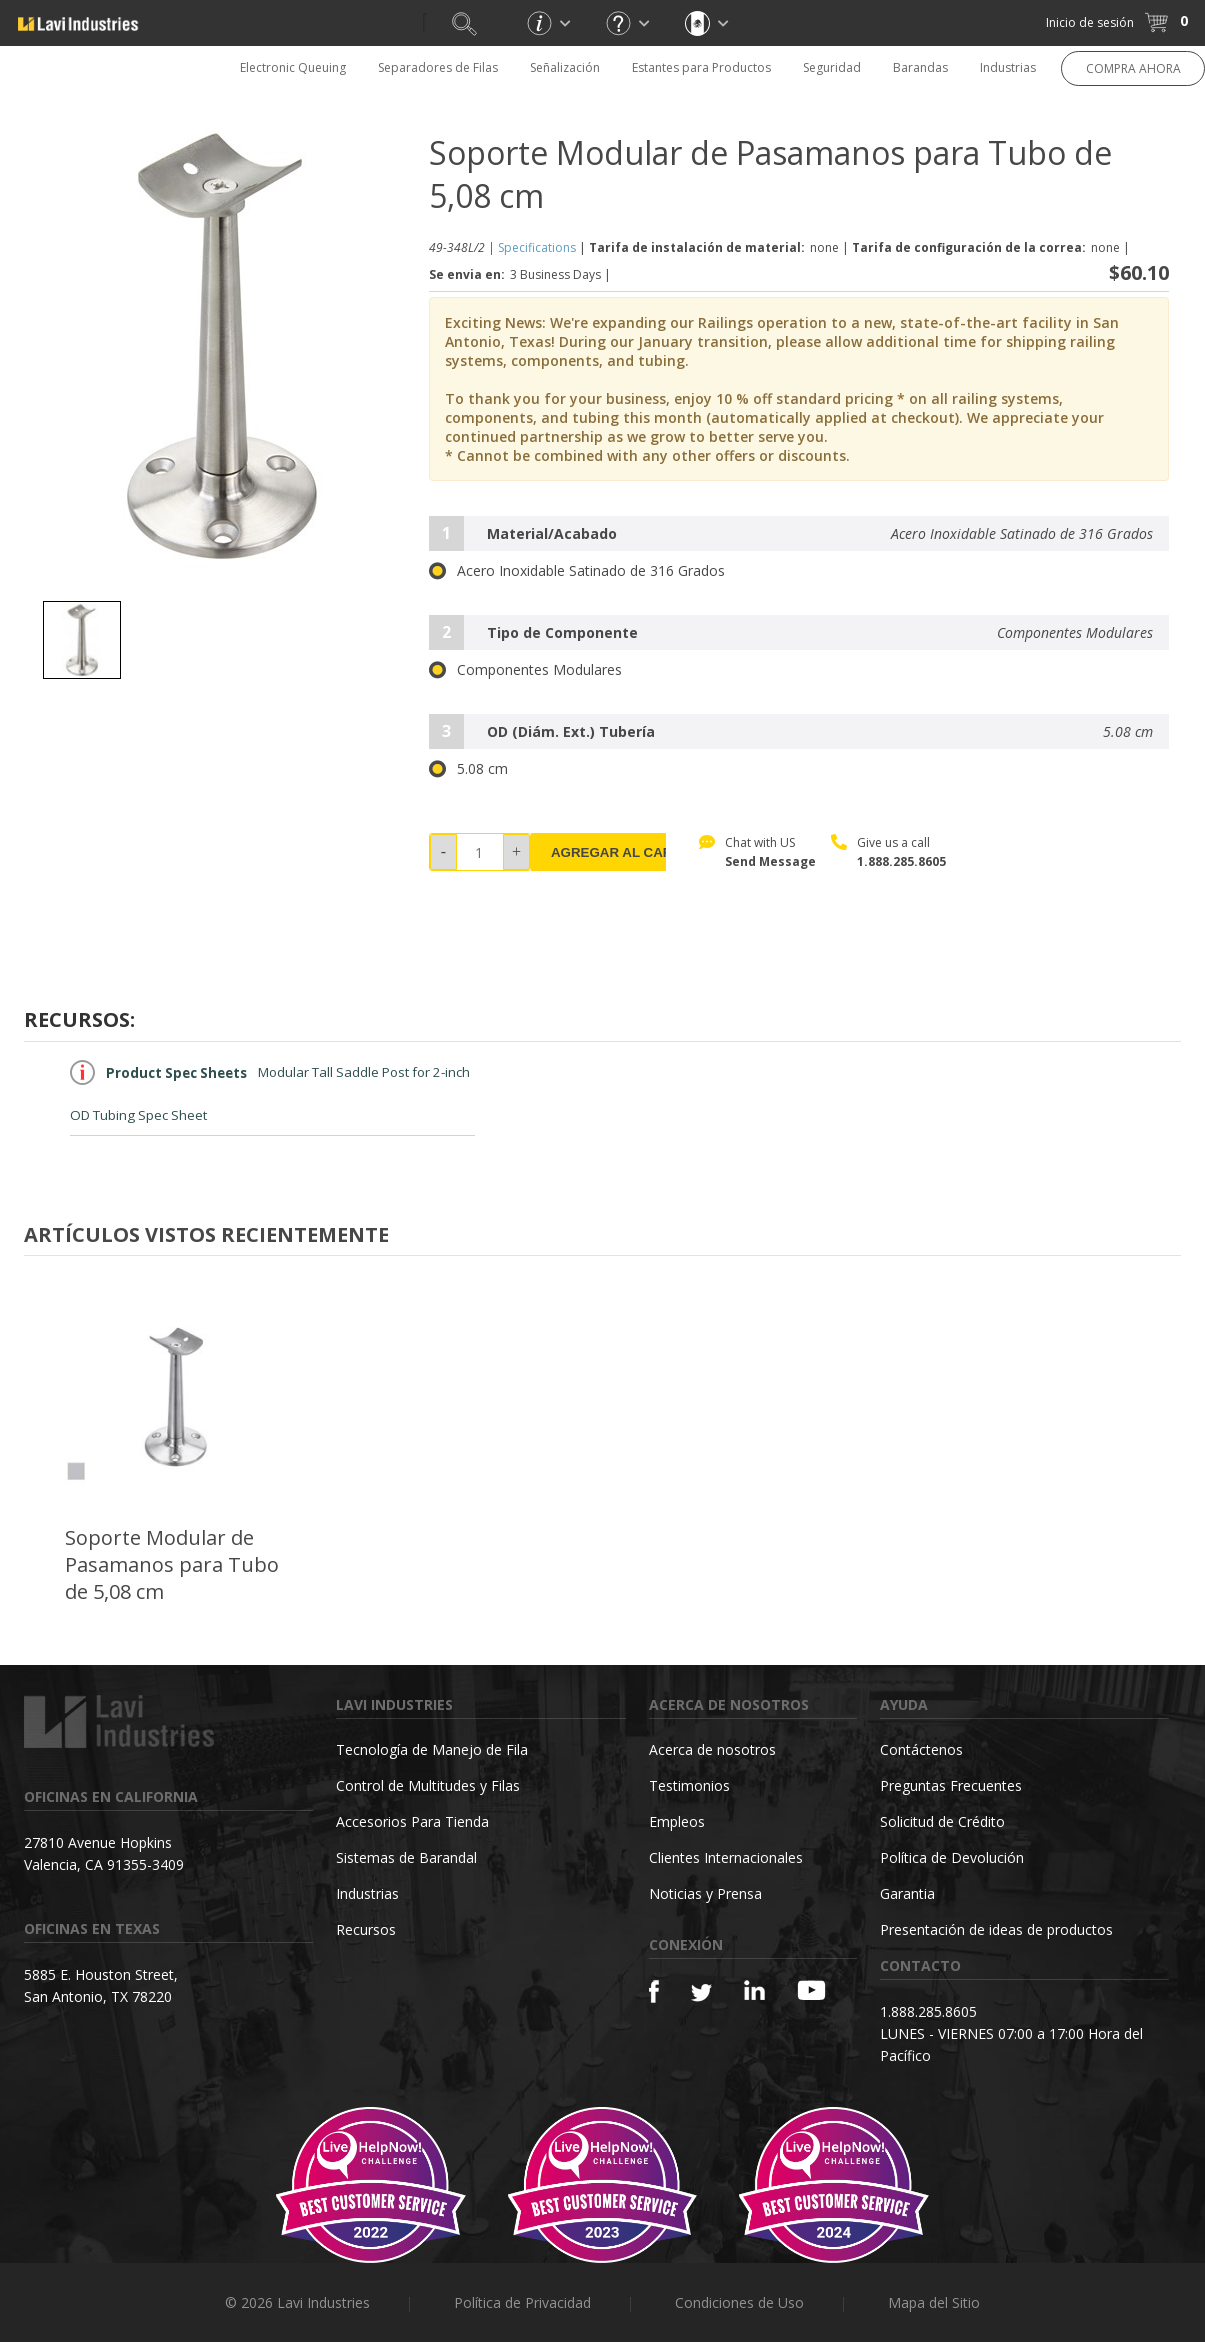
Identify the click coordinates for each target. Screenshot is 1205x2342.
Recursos (366, 1929)
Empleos (677, 1821)
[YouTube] (811, 1990)
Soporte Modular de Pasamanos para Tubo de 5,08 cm (172, 1564)
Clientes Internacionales (726, 1857)
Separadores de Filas (438, 67)
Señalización (565, 67)
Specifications (537, 247)
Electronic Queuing (293, 67)
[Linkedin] (754, 1990)
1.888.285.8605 (901, 861)
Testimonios (689, 1785)
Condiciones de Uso (739, 2302)
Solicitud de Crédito (942, 1821)
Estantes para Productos (701, 67)
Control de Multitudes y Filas (428, 1785)
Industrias (1008, 67)
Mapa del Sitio (934, 2302)
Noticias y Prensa (705, 1893)
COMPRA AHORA (1133, 68)
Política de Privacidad (522, 2302)
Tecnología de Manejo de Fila (432, 1749)
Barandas (920, 67)
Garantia (907, 1893)
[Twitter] (701, 1993)
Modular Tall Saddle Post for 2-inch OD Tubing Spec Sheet (270, 1092)
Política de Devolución (952, 1857)
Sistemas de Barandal (406, 1857)
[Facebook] (654, 1991)
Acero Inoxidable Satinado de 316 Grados (577, 571)
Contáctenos (921, 1749)
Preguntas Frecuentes (951, 1785)
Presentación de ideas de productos (996, 1929)
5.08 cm (468, 769)
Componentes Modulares (525, 670)
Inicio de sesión (1090, 22)
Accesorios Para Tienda (412, 1821)
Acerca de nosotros (712, 1749)
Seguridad (832, 67)
